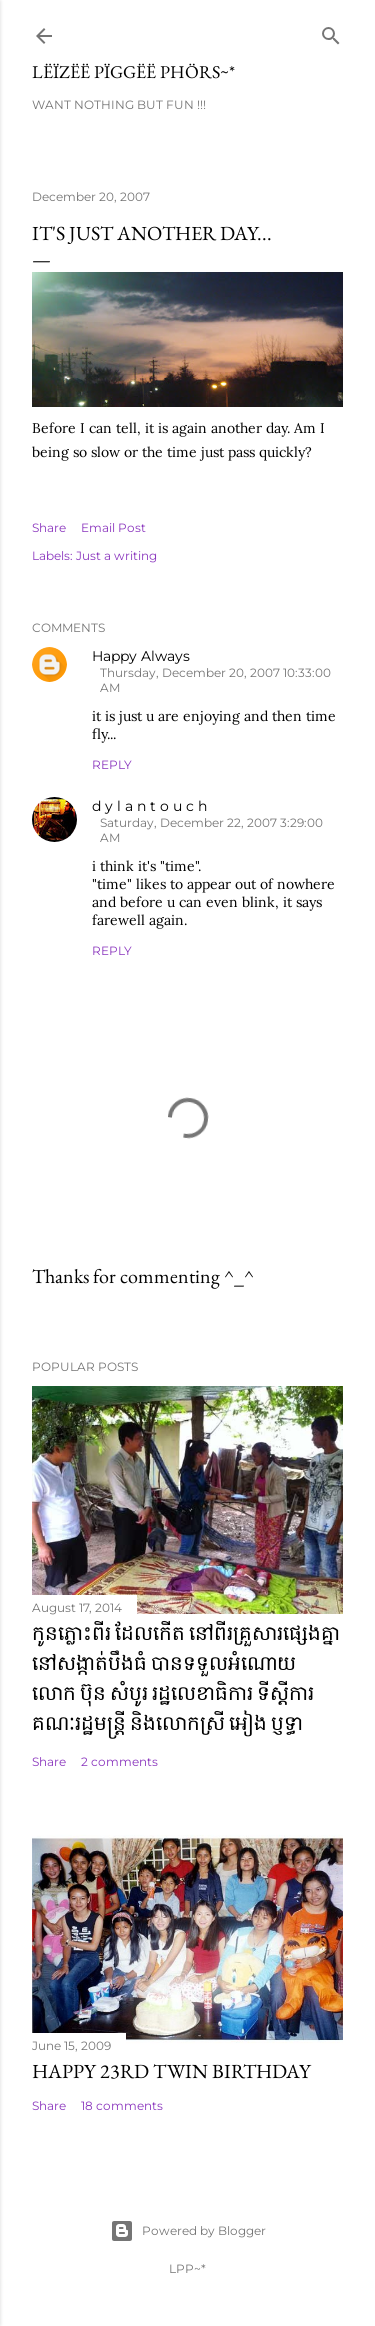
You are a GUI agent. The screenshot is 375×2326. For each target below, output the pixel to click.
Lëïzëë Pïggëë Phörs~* (133, 71)
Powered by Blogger (188, 2231)
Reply (112, 764)
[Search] (331, 31)
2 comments (119, 1761)
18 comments (122, 2105)
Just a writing (116, 555)
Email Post (113, 527)
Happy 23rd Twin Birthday (171, 2071)
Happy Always (141, 656)
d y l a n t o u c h (149, 806)
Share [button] (49, 527)
